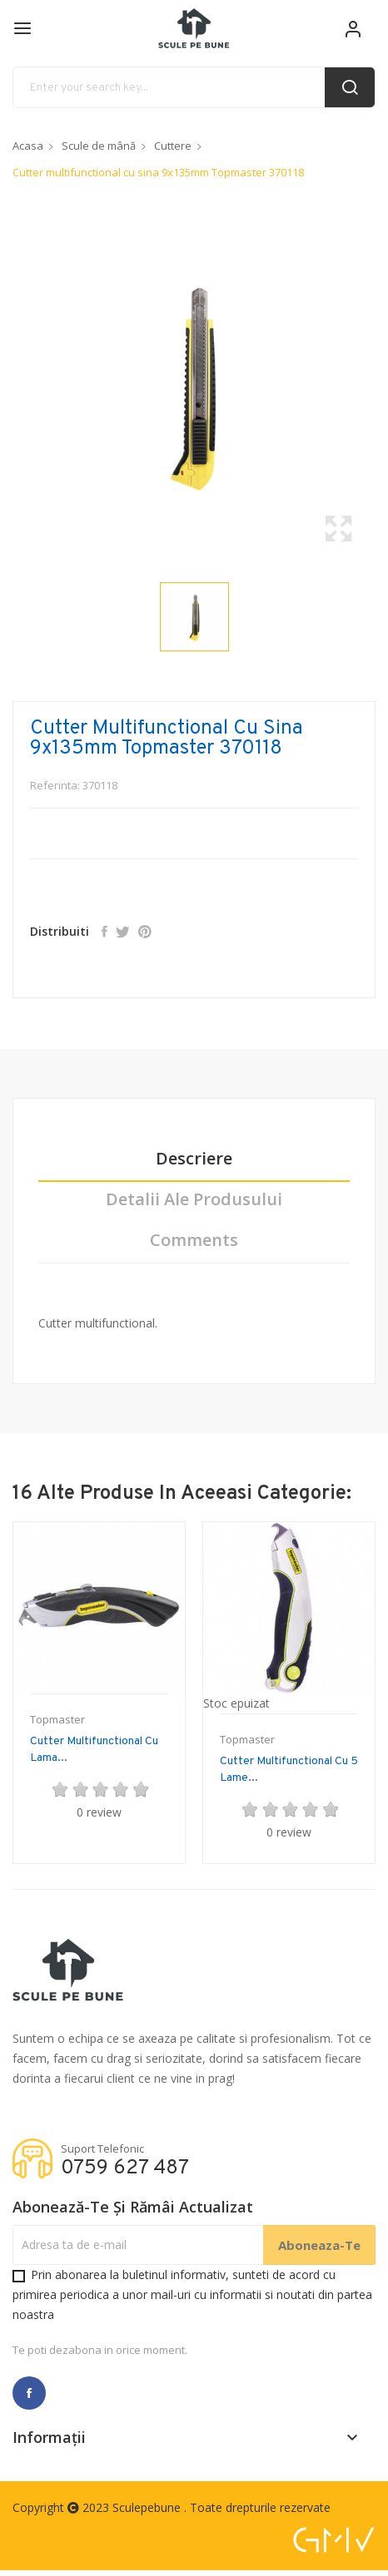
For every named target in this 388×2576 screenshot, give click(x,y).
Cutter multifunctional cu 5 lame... (289, 1769)
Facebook (29, 2393)
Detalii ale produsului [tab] (194, 1199)
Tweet (123, 931)
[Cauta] (194, 87)
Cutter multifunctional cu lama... (94, 1749)
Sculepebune (148, 2507)
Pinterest (145, 931)
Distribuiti (104, 931)
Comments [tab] (194, 1240)
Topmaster (57, 1719)
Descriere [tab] (194, 1159)
